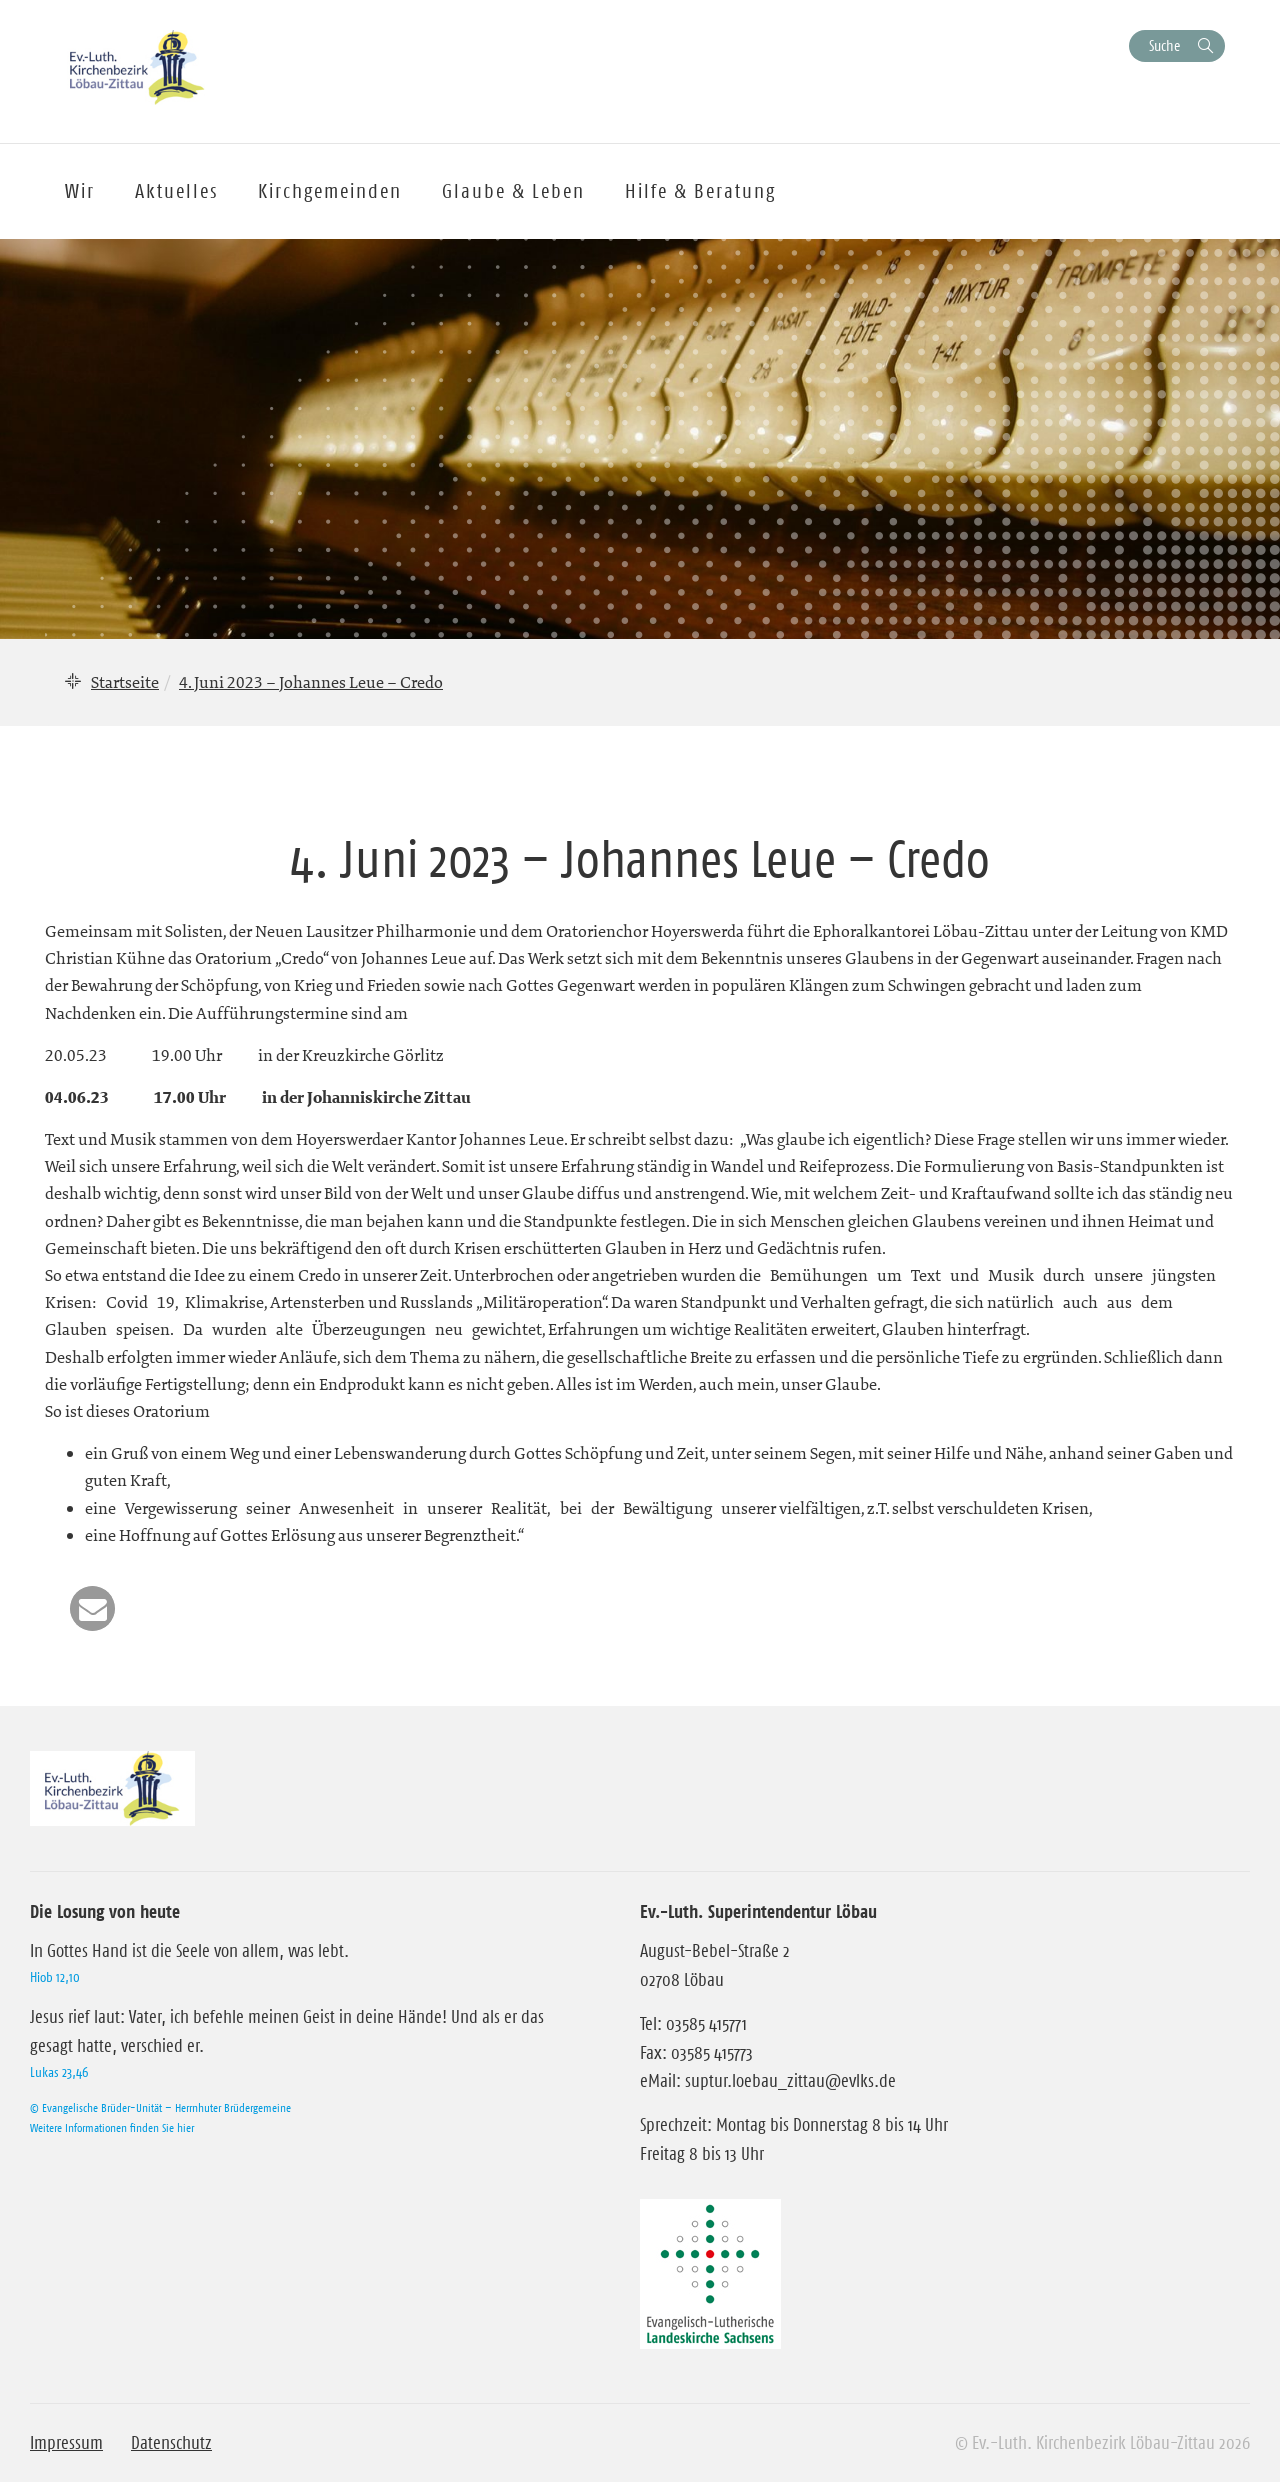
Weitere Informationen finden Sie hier (112, 2127)
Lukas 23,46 (59, 2072)
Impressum (66, 2443)
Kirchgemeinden (330, 191)
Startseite (125, 682)
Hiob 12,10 (55, 1977)
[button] (92, 1608)
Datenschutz (171, 2443)
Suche (1164, 45)
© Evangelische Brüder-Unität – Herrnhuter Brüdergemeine (160, 2107)
